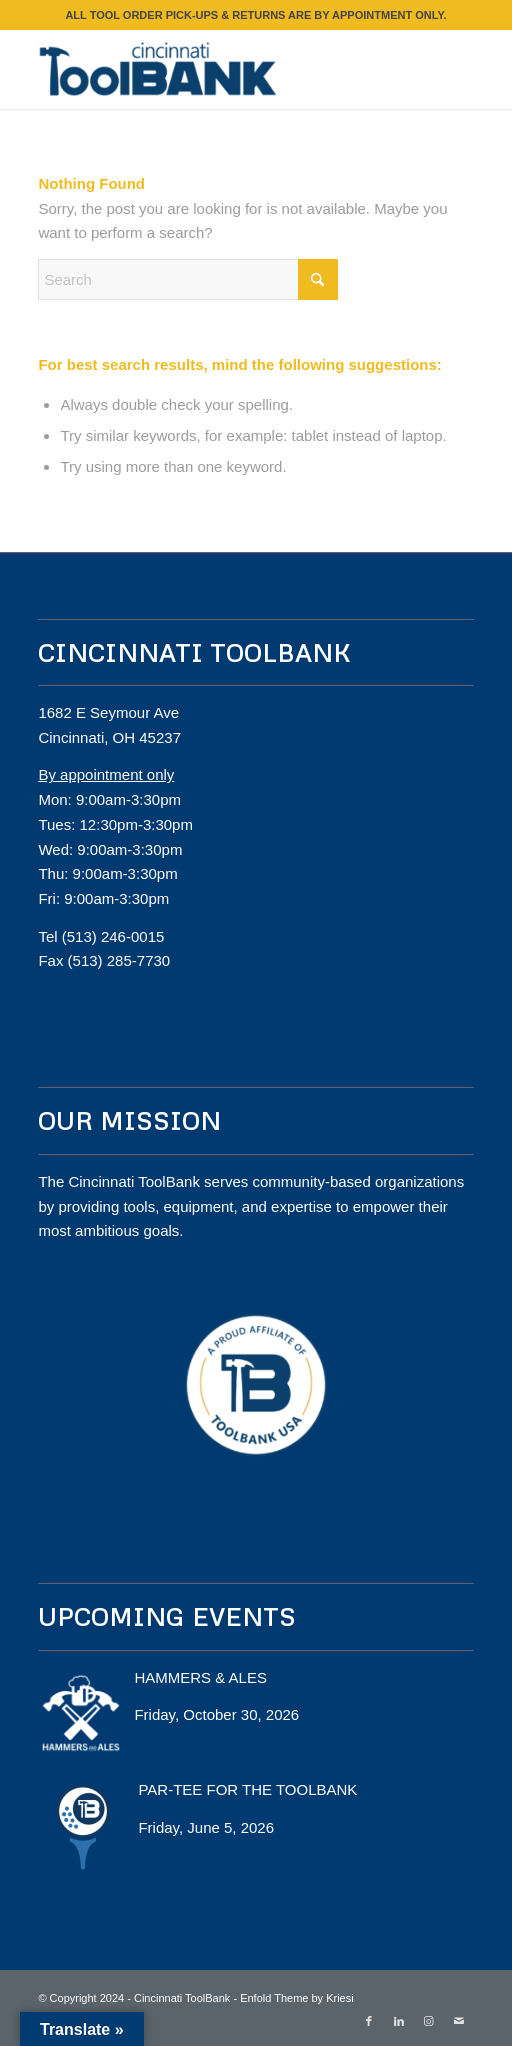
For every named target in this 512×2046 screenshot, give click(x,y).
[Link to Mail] (459, 2021)
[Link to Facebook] (369, 2021)
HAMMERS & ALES (200, 1677)
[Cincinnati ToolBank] (212, 69)
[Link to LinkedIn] (399, 2021)
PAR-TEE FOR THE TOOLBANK (247, 1789)
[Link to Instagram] (429, 2021)
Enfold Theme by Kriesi (297, 1998)
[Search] (188, 279)
